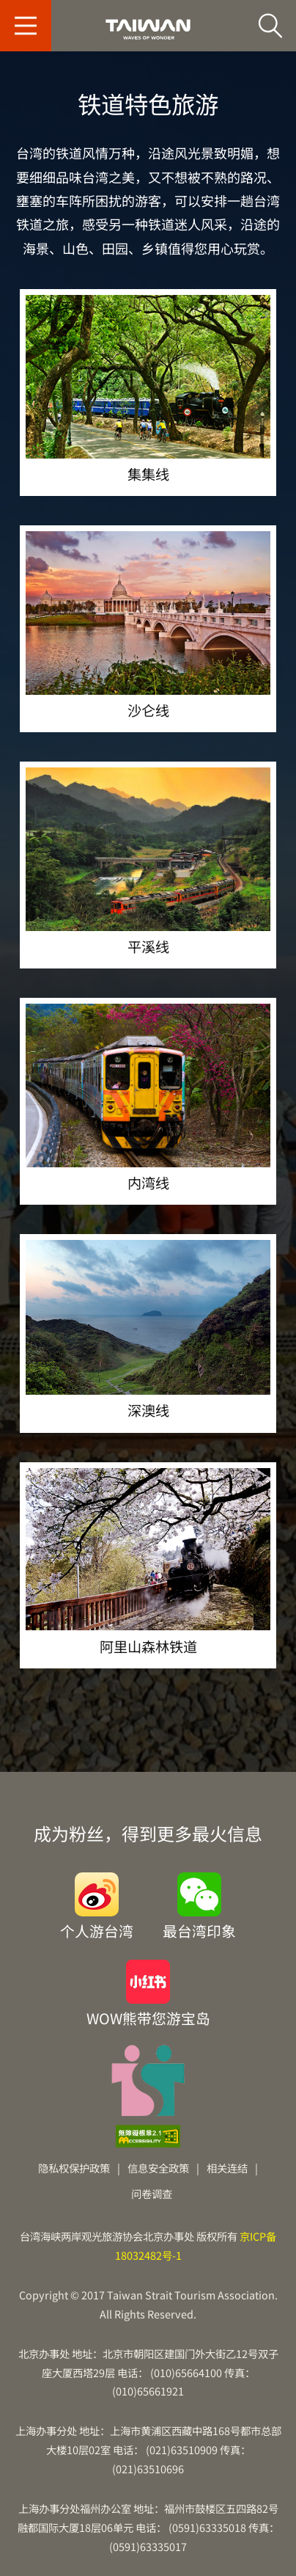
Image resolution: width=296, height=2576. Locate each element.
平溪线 (148, 860)
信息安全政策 (158, 2167)
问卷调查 (151, 2193)
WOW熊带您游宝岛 (148, 2016)
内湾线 (148, 1097)
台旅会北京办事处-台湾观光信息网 (148, 29)
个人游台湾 (96, 1929)
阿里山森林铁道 (148, 1561)
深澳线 (148, 1328)
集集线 (148, 388)
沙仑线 (148, 624)
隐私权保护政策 (74, 2167)
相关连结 (227, 2167)
